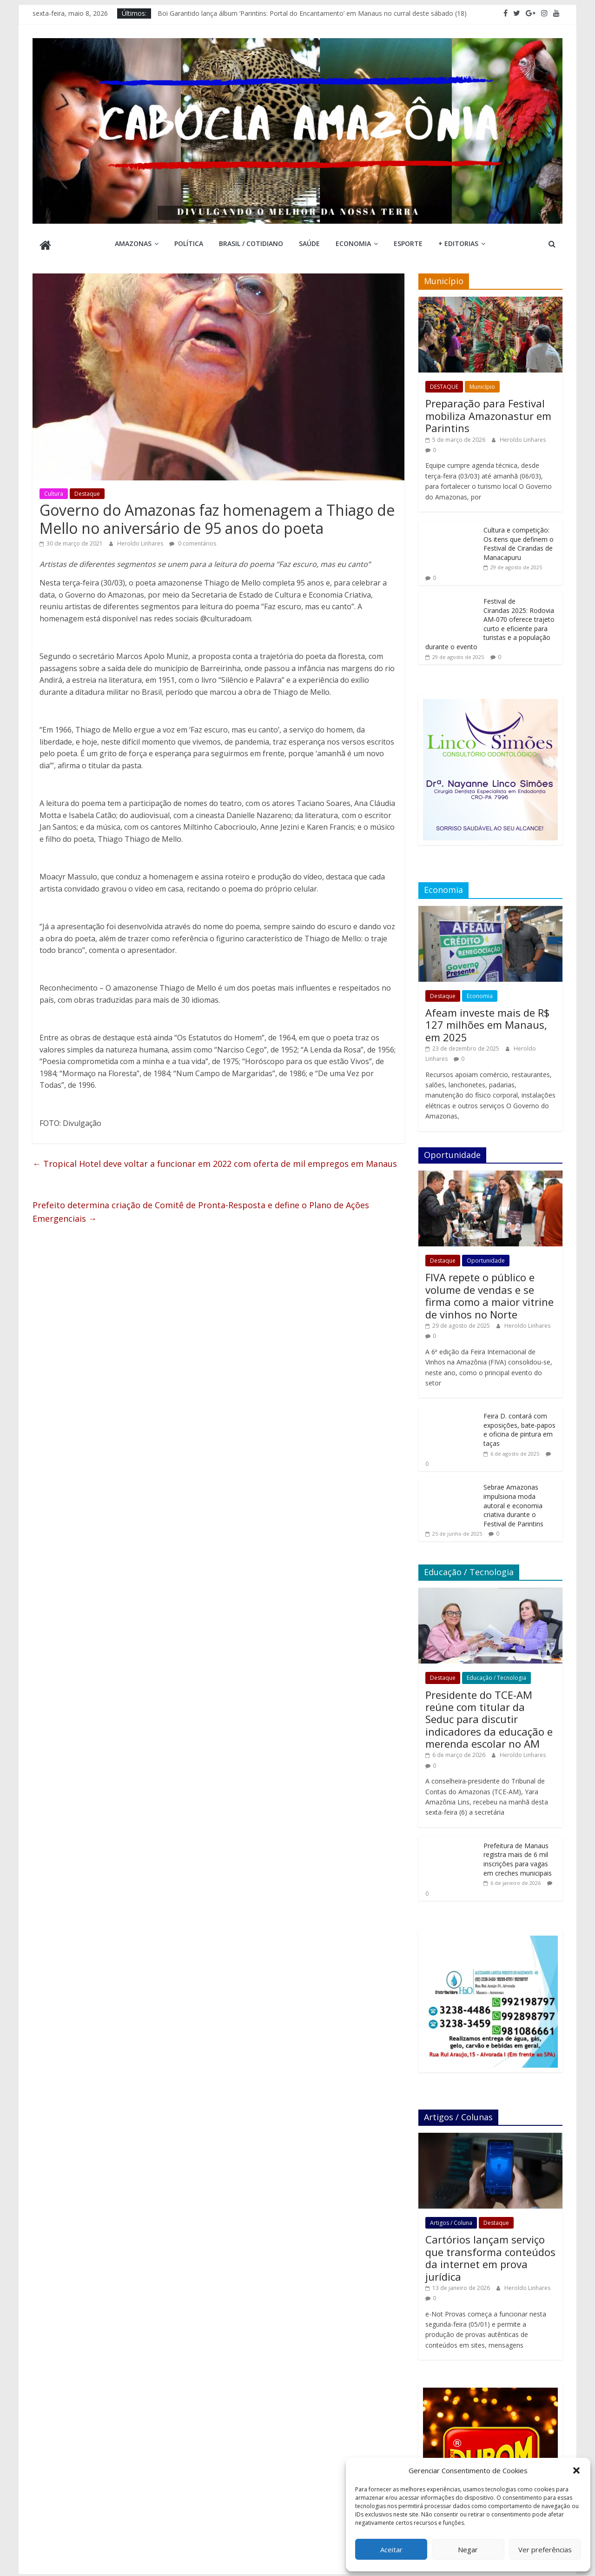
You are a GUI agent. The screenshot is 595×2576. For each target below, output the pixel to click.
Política (188, 243)
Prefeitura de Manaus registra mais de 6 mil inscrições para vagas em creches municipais (517, 1856)
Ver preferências (545, 2549)
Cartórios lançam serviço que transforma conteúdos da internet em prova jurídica (490, 2255)
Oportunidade (486, 1258)
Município (482, 384)
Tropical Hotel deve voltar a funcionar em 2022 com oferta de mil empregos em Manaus (215, 1160)
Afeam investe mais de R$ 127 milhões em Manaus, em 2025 (487, 1022)
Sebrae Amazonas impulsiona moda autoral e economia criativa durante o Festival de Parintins (513, 1502)
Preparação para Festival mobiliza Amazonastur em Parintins (488, 413)
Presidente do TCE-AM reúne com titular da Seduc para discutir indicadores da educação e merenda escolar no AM (489, 1716)
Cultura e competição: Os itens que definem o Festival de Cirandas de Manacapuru (518, 541)
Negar (468, 2549)
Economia (353, 243)
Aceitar (391, 2549)
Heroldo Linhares (141, 541)
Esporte (408, 243)
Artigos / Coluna (451, 2220)
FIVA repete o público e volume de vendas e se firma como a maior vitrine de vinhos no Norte (489, 1293)
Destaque (87, 491)
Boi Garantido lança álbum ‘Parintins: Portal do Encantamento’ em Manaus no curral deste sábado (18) (312, 13)
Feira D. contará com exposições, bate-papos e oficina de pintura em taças (519, 1427)
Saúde (309, 243)
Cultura (53, 491)
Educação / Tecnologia (496, 1675)
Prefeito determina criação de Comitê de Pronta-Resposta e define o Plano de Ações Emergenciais (201, 1209)
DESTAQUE (444, 384)
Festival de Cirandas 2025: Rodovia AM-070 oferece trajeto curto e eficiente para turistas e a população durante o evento (490, 621)
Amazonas (133, 243)
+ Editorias (458, 243)
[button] (576, 2470)
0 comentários (192, 541)
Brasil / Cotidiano (251, 243)
